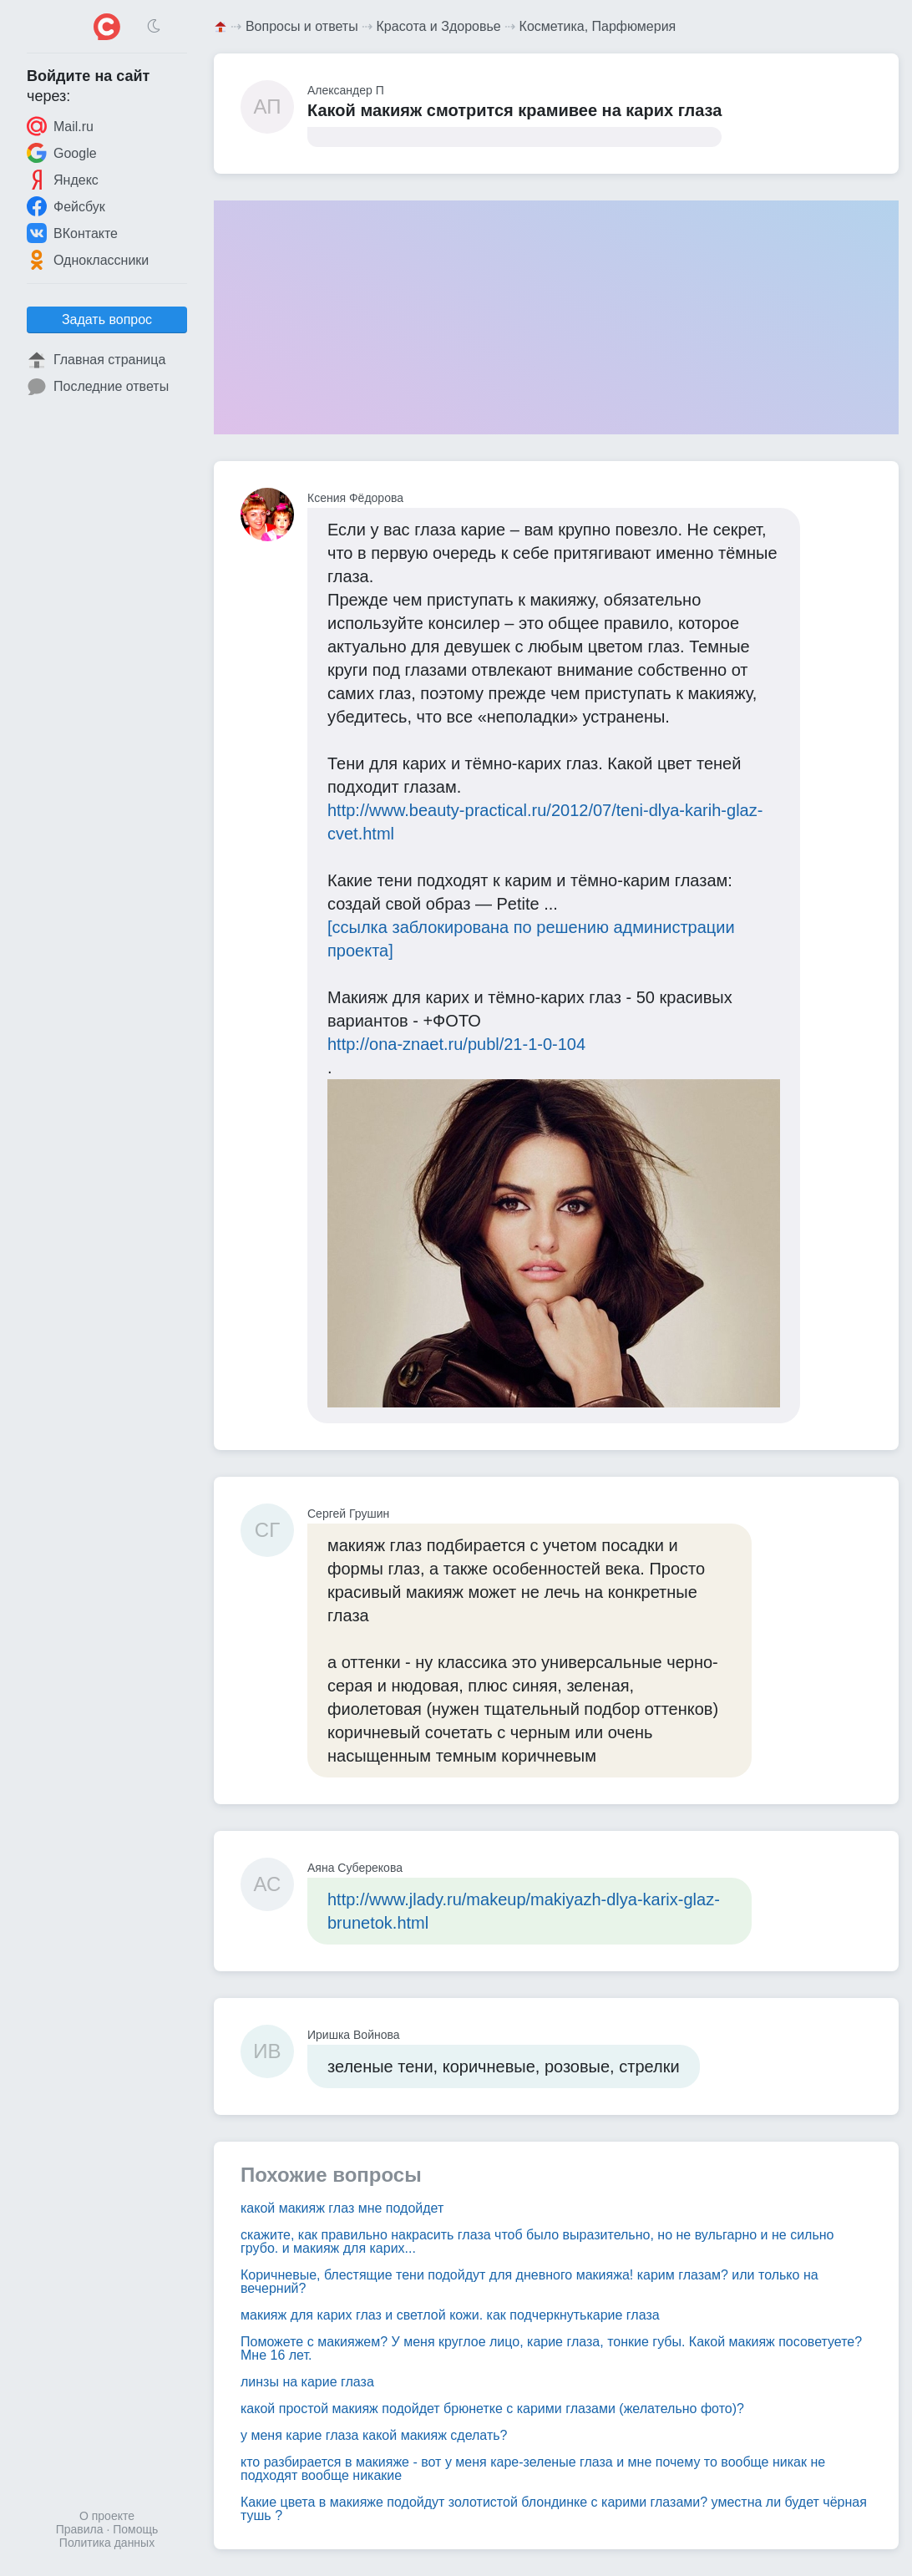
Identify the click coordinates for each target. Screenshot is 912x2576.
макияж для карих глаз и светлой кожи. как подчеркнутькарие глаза (450, 2315)
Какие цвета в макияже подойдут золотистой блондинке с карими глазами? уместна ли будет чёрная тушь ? (554, 2509)
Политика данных (107, 2542)
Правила (80, 2529)
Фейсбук (66, 206)
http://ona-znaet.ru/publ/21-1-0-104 (456, 1044)
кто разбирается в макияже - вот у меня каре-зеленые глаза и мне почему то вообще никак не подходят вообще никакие (533, 2468)
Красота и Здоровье (439, 26)
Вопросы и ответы (302, 26)
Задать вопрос (107, 319)
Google (62, 153)
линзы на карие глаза (307, 2382)
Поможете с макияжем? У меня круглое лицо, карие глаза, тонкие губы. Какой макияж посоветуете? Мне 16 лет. (551, 2348)
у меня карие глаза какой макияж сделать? (374, 2435)
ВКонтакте (72, 233)
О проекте (106, 2516)
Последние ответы (98, 387)
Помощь (135, 2529)
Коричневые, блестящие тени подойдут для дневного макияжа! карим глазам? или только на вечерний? (529, 2281)
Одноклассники (88, 260)
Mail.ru (60, 126)
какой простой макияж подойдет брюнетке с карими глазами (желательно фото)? (492, 2408)
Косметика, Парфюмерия (597, 26)
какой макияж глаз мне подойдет (342, 2208)
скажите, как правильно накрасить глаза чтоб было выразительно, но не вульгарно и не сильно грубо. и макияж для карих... (537, 2241)
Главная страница (96, 360)
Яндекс (63, 180)
